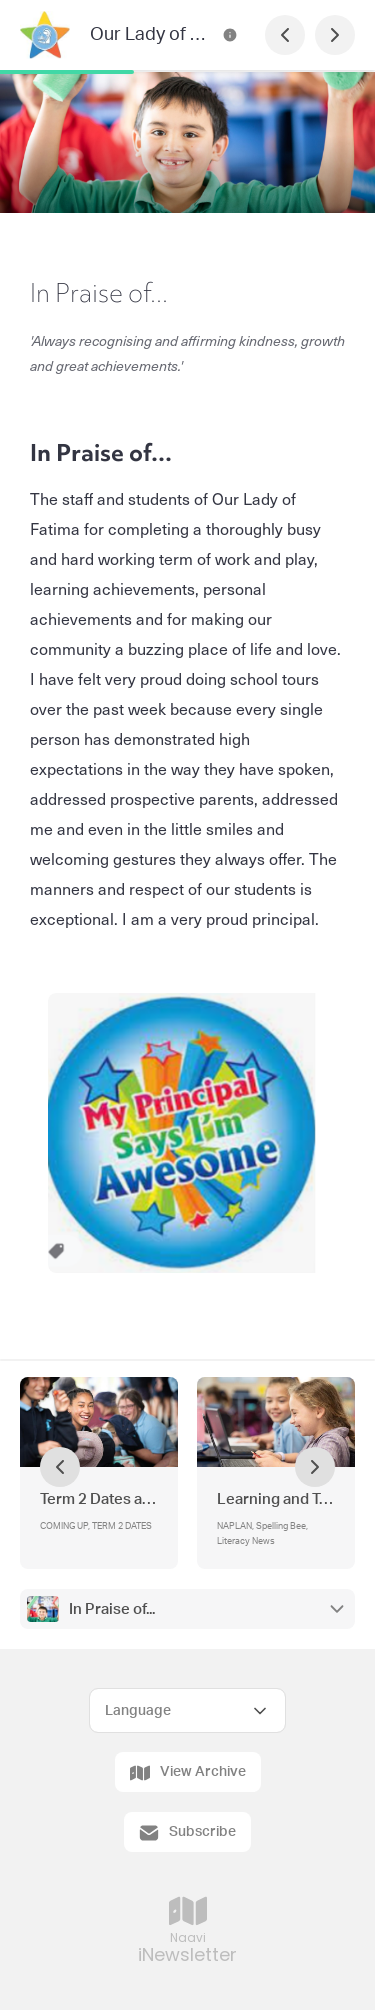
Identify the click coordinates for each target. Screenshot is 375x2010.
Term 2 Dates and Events (99, 1499)
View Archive (188, 1773)
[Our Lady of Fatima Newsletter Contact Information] (230, 35)
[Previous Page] (285, 35)
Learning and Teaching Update (276, 1499)
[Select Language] (187, 1710)
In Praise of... (112, 1609)
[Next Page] (335, 35)
